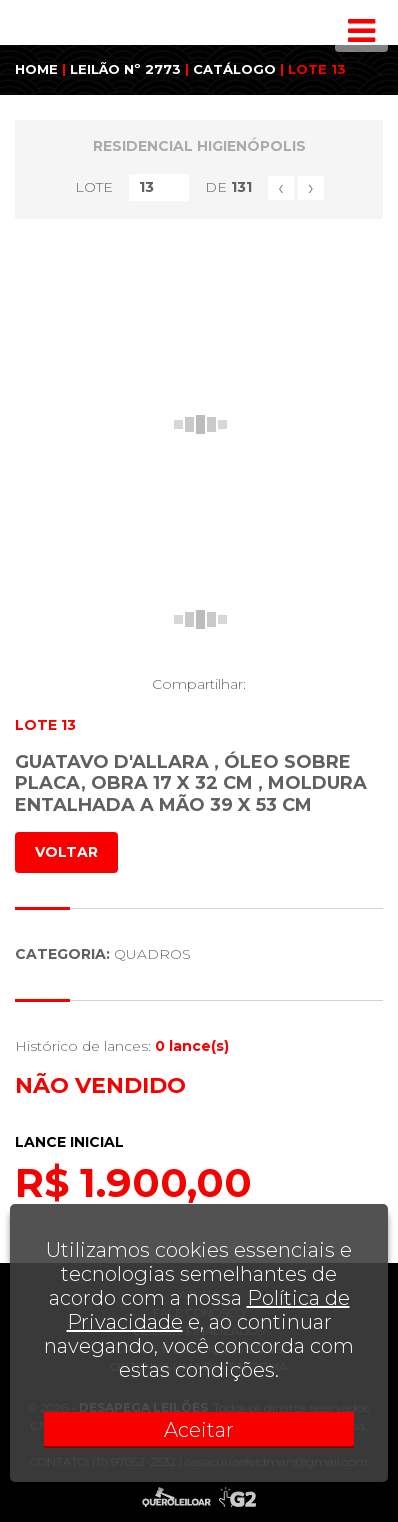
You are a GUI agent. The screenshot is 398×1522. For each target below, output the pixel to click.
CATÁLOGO (234, 69)
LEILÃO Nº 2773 (125, 69)
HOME (36, 69)
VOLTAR (66, 852)
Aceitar (199, 1430)
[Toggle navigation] (361, 31)
